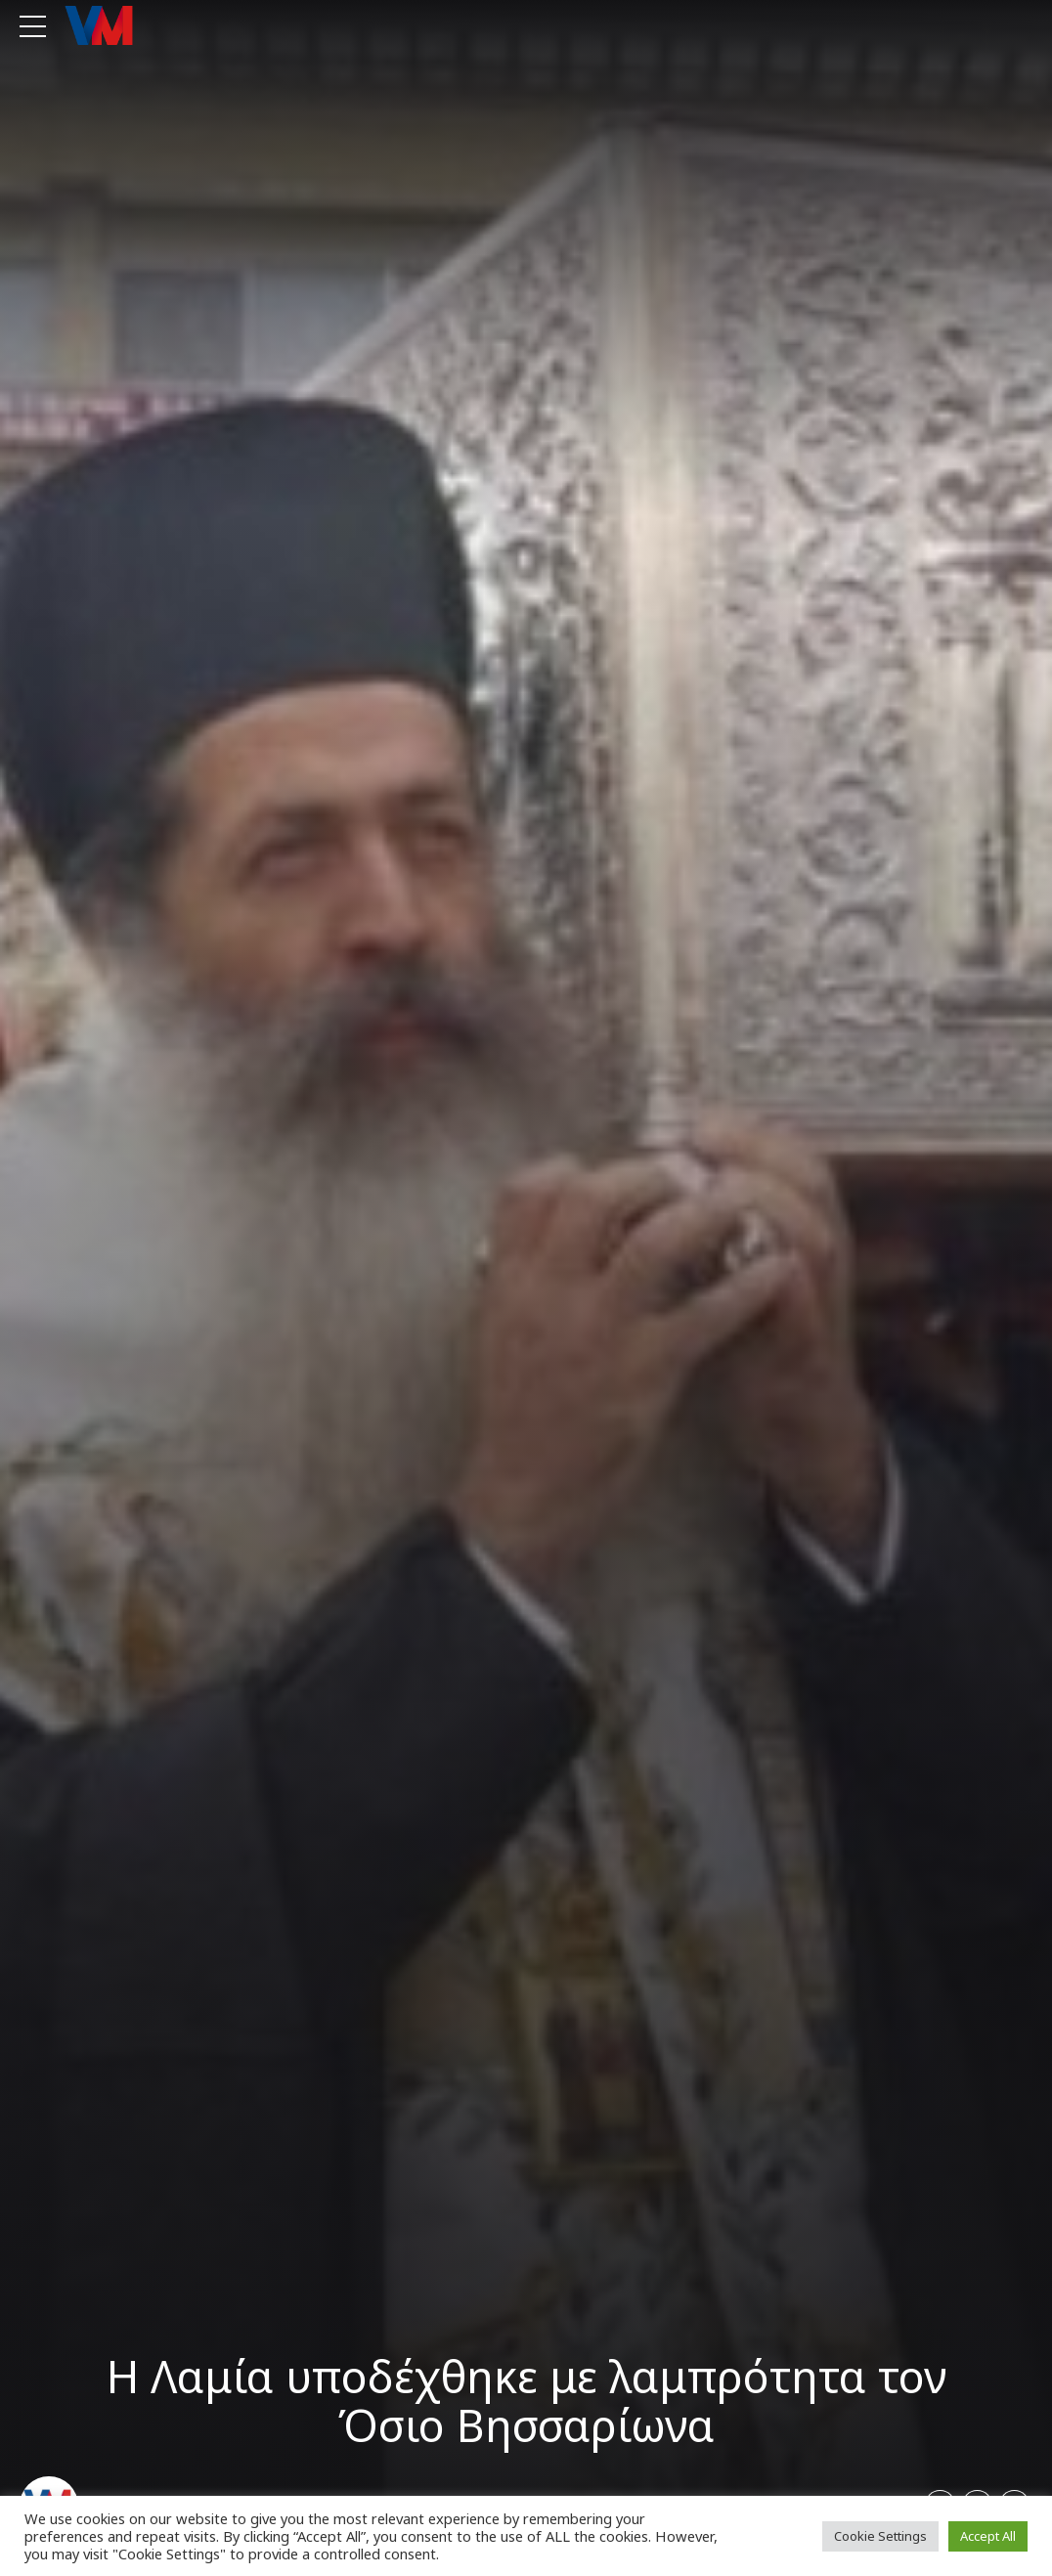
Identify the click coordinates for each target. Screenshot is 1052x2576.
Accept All (988, 2536)
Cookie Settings (880, 2536)
